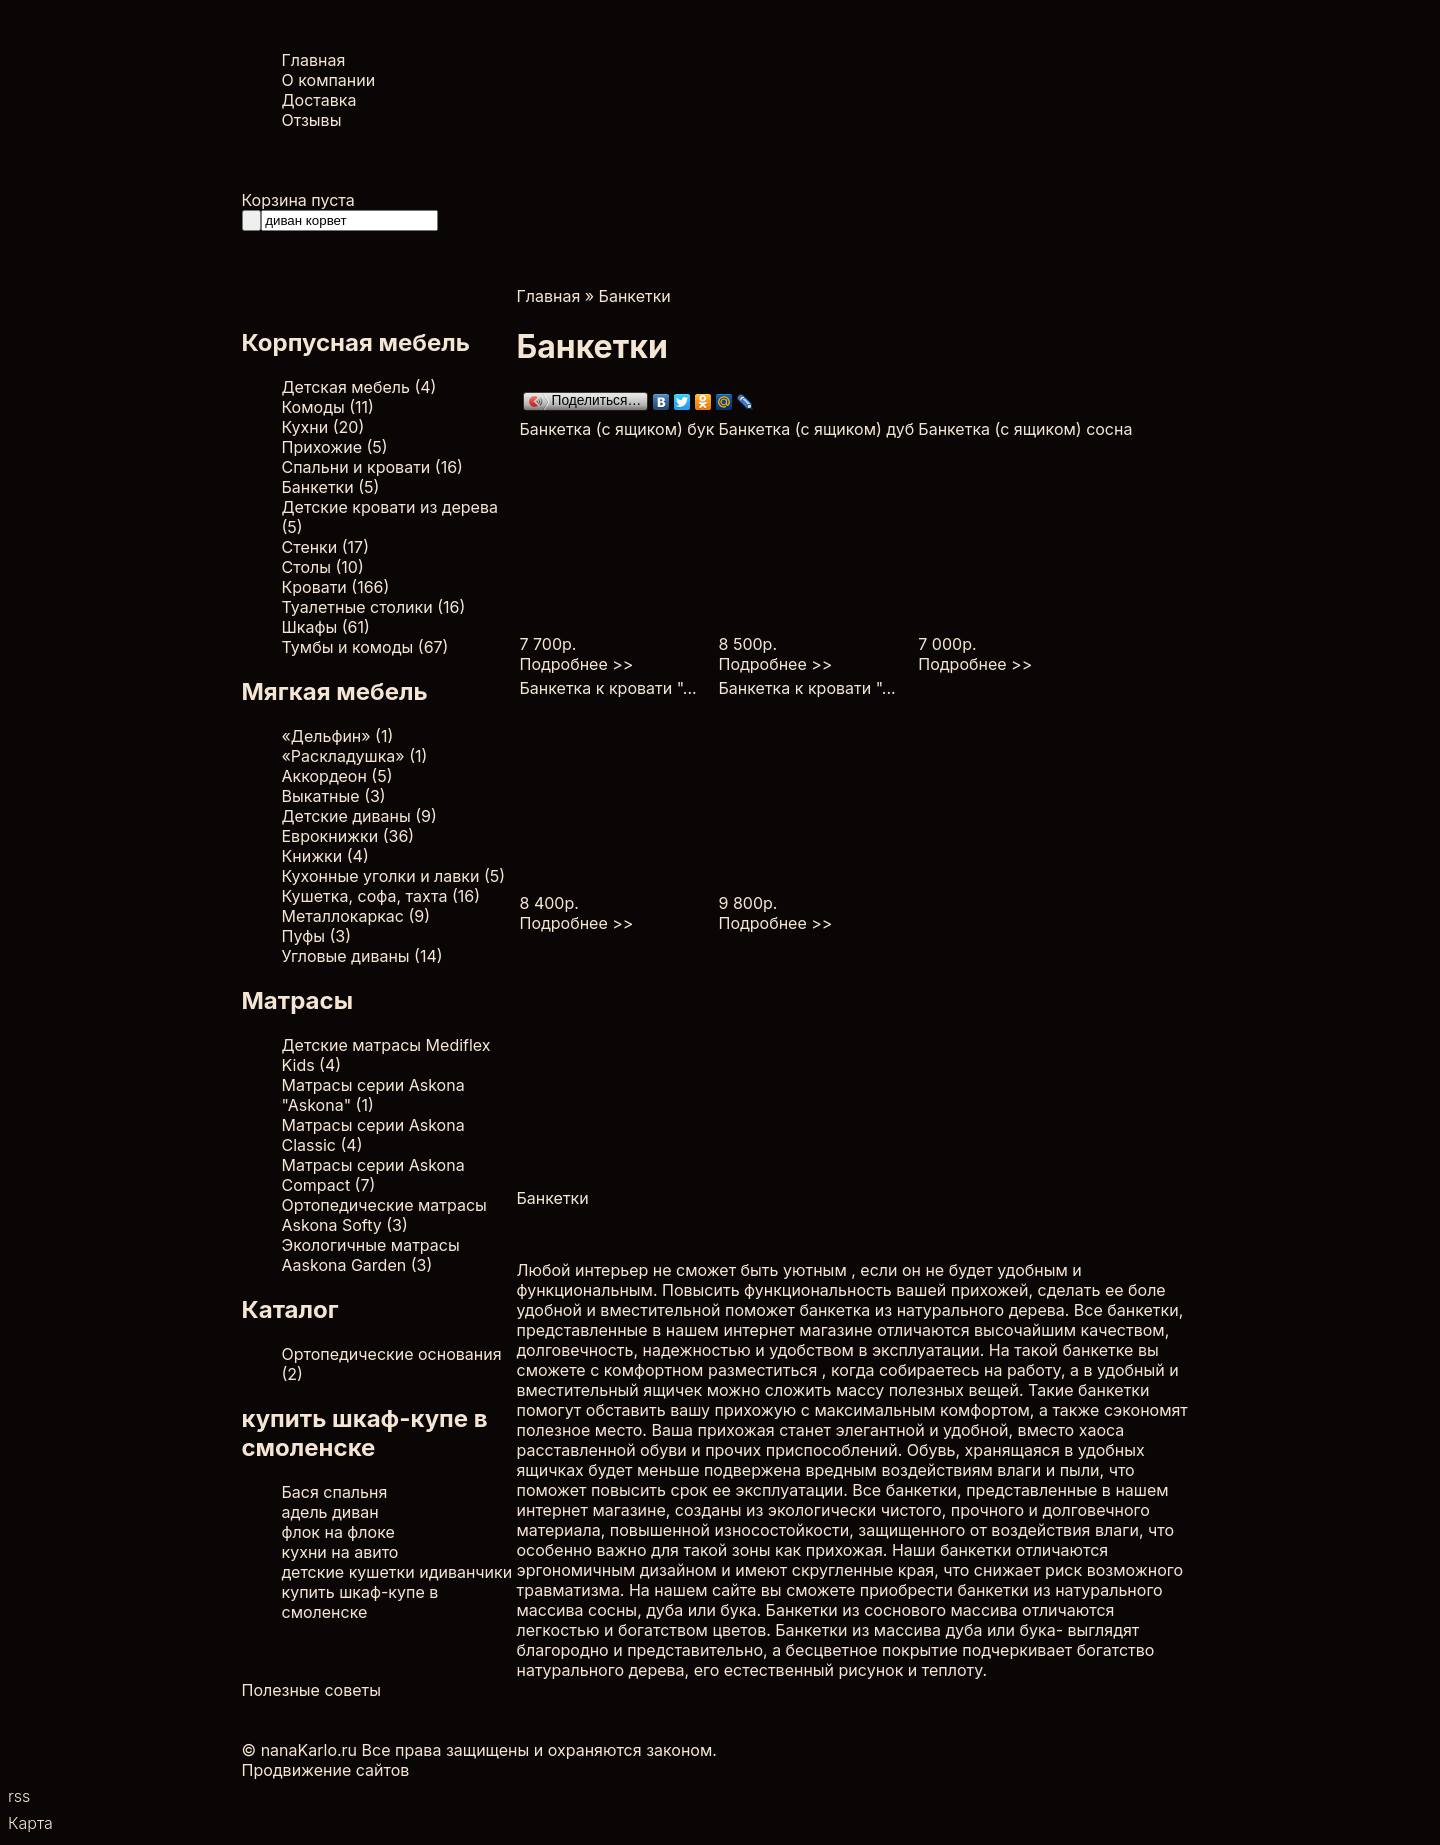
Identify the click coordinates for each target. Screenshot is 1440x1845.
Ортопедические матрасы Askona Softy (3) (384, 1215)
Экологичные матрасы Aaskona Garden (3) (371, 1255)
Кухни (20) (323, 427)
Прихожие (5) (335, 447)
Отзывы (312, 120)
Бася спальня (335, 1492)
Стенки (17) (325, 547)
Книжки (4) (325, 856)
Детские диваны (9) (359, 816)
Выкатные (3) (334, 796)
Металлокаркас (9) (356, 916)
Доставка (319, 100)
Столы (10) (323, 567)
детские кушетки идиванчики (397, 1572)
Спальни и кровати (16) (372, 467)
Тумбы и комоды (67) (365, 647)
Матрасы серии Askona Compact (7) (373, 1175)
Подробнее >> (577, 664)
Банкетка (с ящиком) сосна (1025, 429)
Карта (30, 1823)
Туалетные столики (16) (374, 607)
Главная (314, 60)
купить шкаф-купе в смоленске (360, 1602)
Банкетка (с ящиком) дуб (817, 429)
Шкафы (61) (326, 627)
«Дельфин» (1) (338, 736)
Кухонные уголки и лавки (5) (394, 876)
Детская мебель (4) (359, 387)
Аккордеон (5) (337, 776)
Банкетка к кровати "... (608, 688)
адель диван (330, 1512)
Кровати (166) (336, 587)
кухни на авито (340, 1552)
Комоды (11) (328, 407)
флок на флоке (338, 1532)
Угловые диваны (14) (362, 956)
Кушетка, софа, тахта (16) (381, 896)
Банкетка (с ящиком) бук (617, 429)
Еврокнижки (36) (348, 836)
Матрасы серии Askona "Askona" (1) (373, 1095)
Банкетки (635, 296)
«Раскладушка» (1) (355, 756)
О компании (329, 80)
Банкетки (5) (331, 487)
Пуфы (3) (316, 936)
